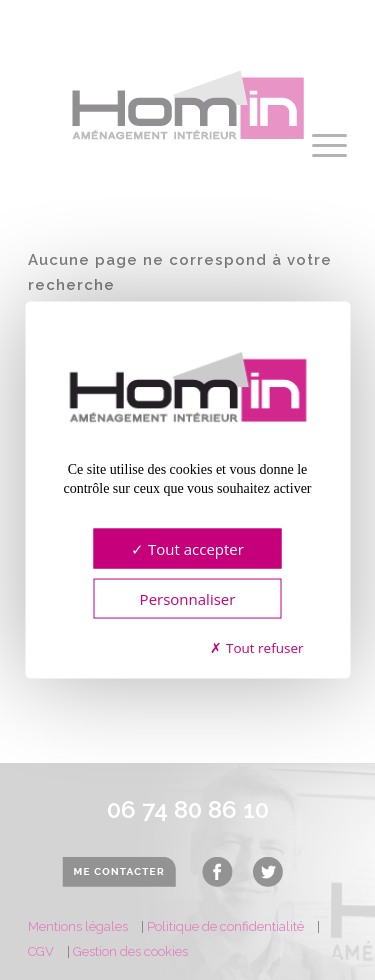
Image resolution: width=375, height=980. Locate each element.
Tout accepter (187, 548)
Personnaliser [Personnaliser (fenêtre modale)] (188, 598)
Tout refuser (256, 647)
